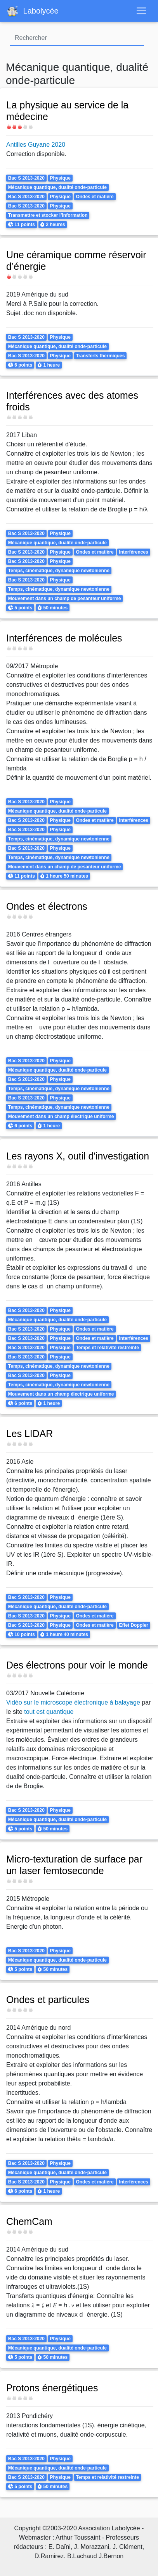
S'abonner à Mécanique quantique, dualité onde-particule (9, 2505)
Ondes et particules (47, 1999)
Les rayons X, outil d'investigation (77, 1156)
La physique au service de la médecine (67, 110)
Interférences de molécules (64, 638)
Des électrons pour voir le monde (77, 1665)
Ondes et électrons (46, 906)
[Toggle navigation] (141, 10)
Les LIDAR (29, 1433)
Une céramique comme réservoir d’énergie (76, 260)
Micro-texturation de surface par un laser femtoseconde (74, 1865)
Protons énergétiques (52, 2387)
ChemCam (29, 2221)
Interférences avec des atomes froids (72, 401)
